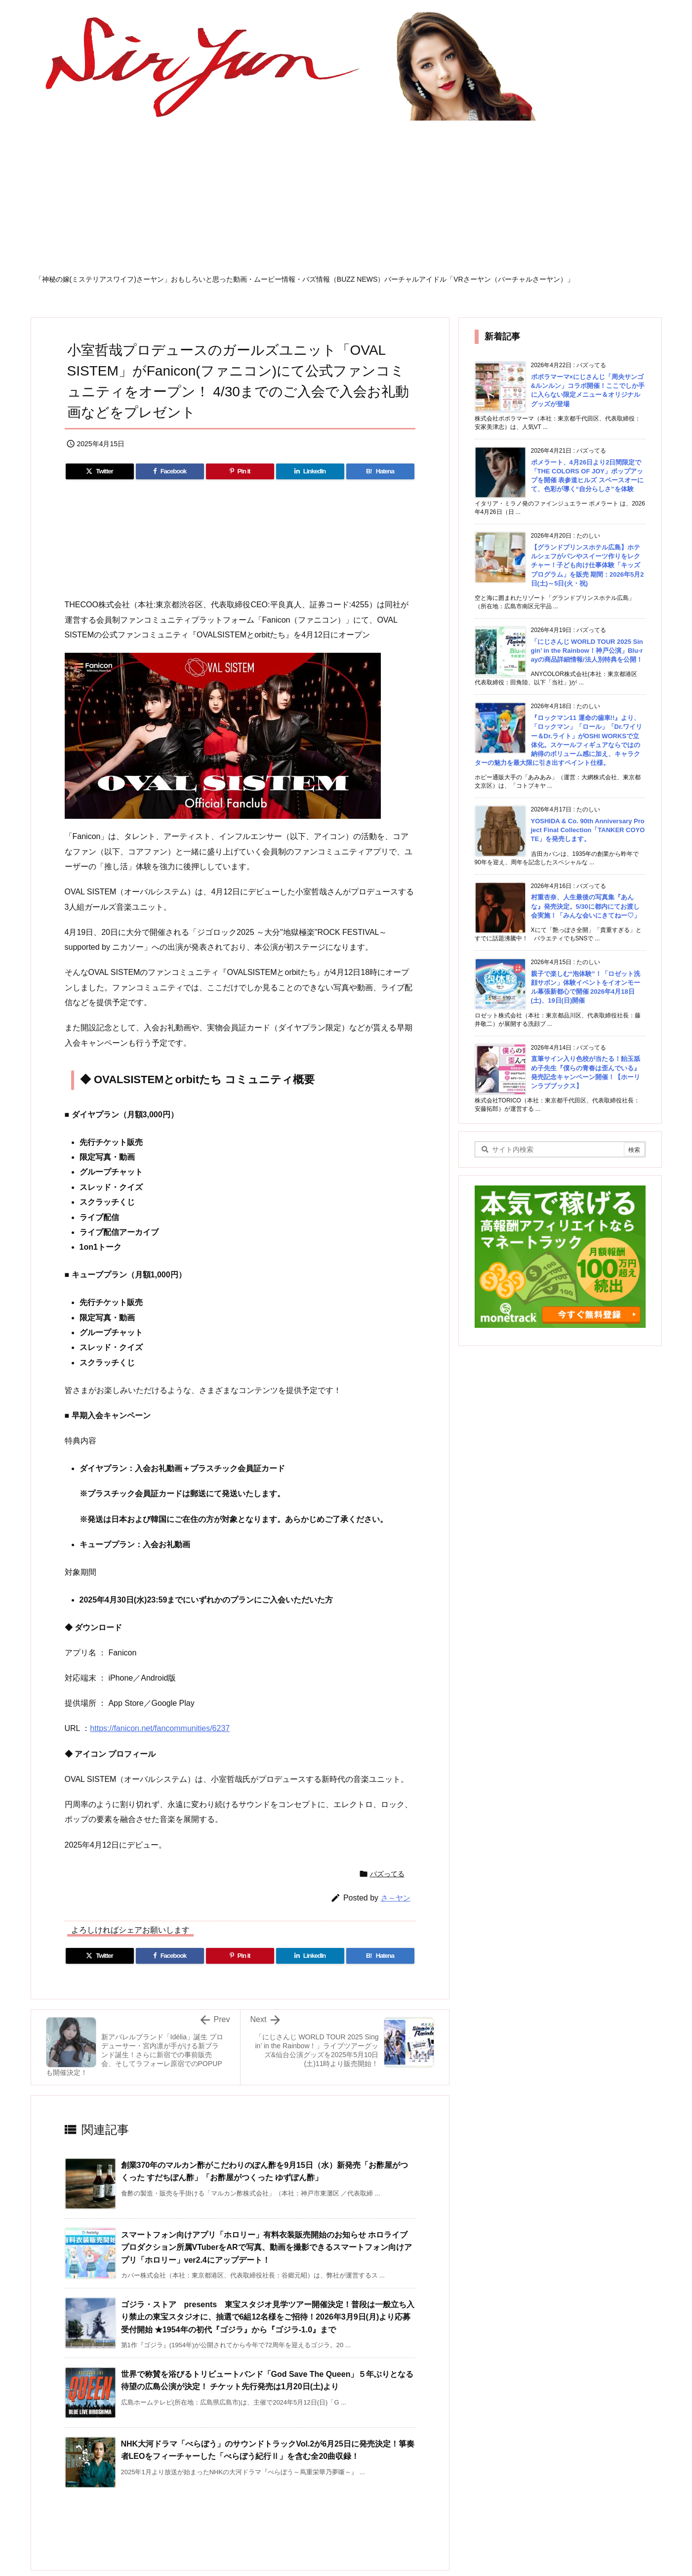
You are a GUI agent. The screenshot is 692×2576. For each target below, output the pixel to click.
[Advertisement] (346, 200)
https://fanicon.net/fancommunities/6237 (160, 1728)
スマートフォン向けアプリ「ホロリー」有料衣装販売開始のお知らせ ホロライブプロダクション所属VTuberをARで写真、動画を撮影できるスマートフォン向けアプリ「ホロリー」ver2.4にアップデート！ (266, 2247)
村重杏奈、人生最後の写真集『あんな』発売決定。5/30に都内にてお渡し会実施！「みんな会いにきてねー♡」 (585, 906)
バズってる (387, 1874)
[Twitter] (100, 471)
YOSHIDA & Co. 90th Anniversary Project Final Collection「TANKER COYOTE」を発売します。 (588, 830)
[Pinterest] (240, 471)
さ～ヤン (395, 1898)
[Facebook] (170, 471)
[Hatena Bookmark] (380, 471)
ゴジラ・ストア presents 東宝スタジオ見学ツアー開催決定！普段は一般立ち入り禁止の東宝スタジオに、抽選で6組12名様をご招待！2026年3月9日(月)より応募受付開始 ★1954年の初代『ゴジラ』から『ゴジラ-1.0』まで (268, 2317)
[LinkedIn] (310, 471)
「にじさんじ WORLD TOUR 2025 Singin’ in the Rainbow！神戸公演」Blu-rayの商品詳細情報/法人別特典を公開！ (587, 650)
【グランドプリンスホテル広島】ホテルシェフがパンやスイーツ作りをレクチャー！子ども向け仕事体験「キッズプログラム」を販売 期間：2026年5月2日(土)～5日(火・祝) (587, 565)
